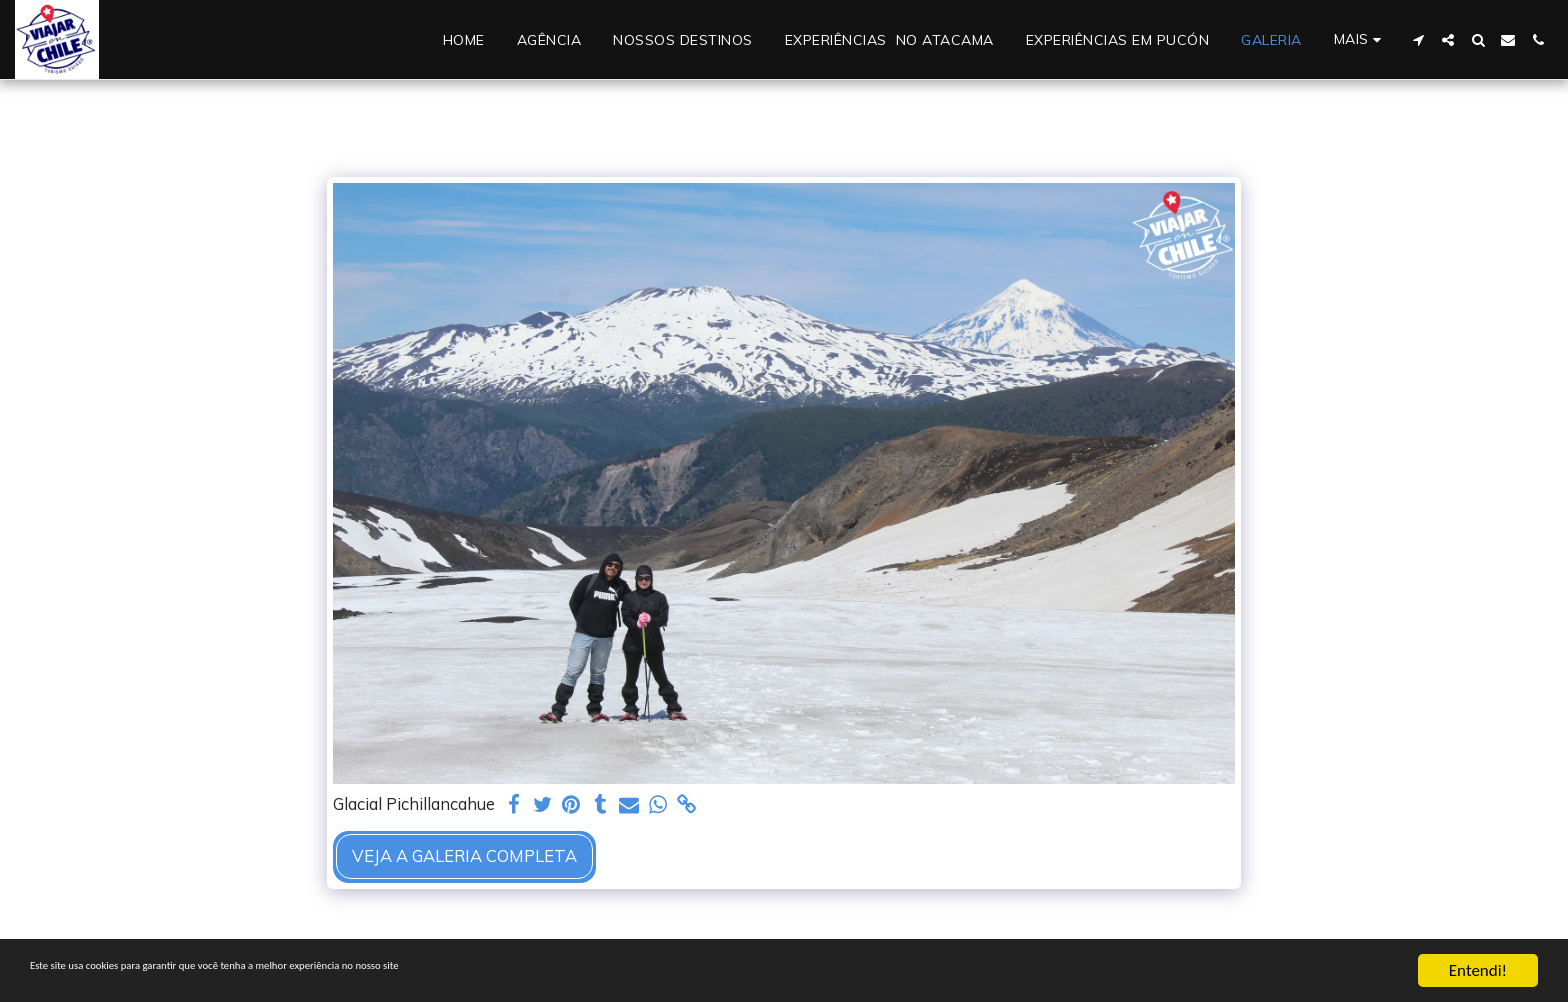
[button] (1418, 40)
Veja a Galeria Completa (464, 855)
